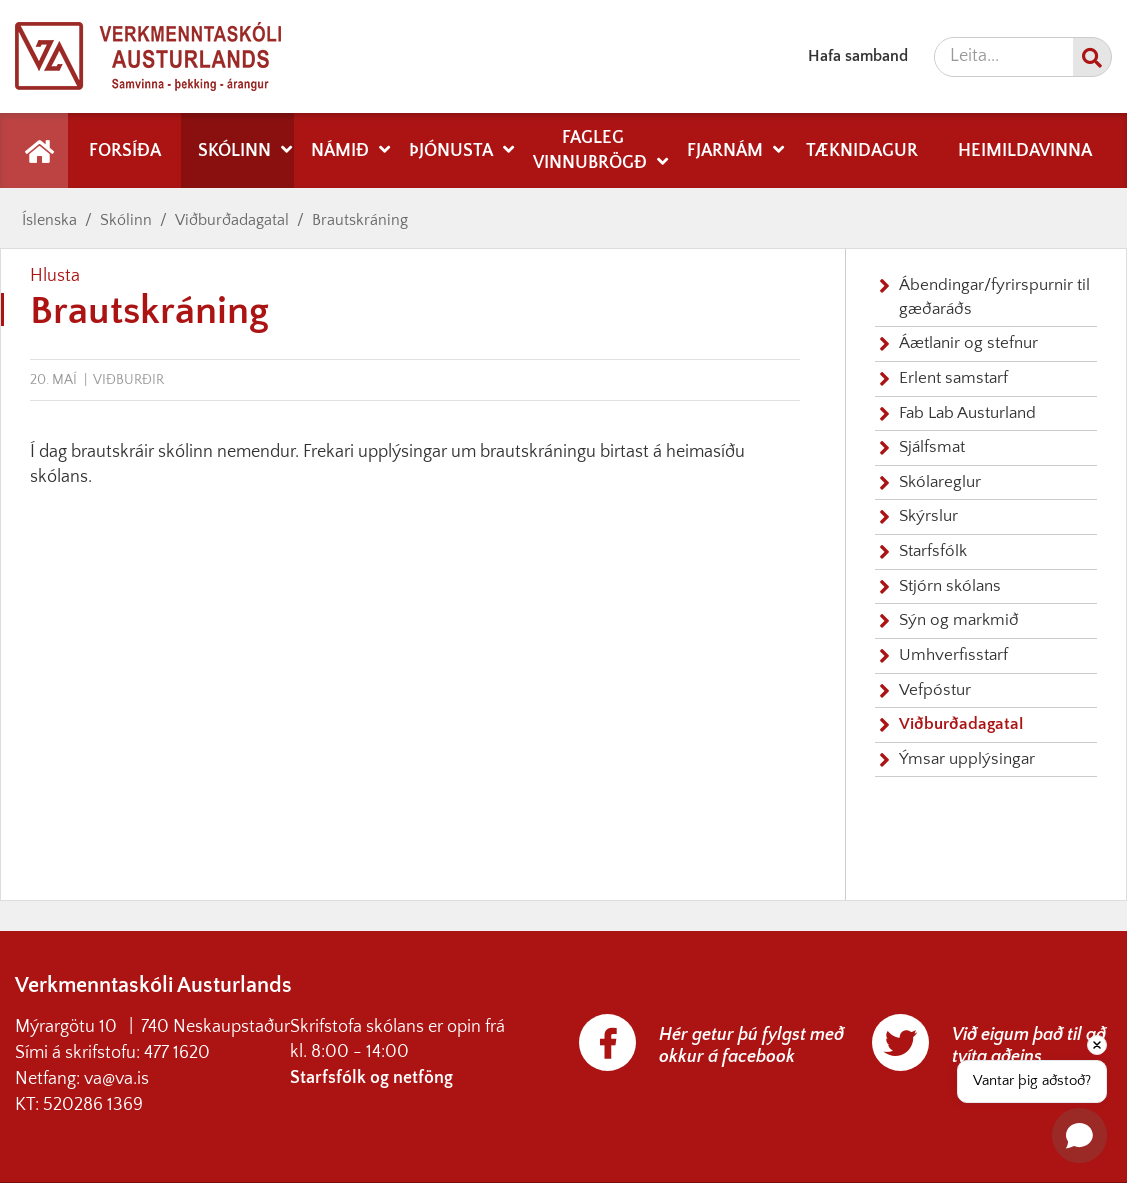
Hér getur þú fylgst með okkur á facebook (751, 1046)
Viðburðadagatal (232, 220)
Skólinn (126, 220)
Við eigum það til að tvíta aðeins (1029, 1046)
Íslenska (49, 220)
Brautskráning (360, 220)
